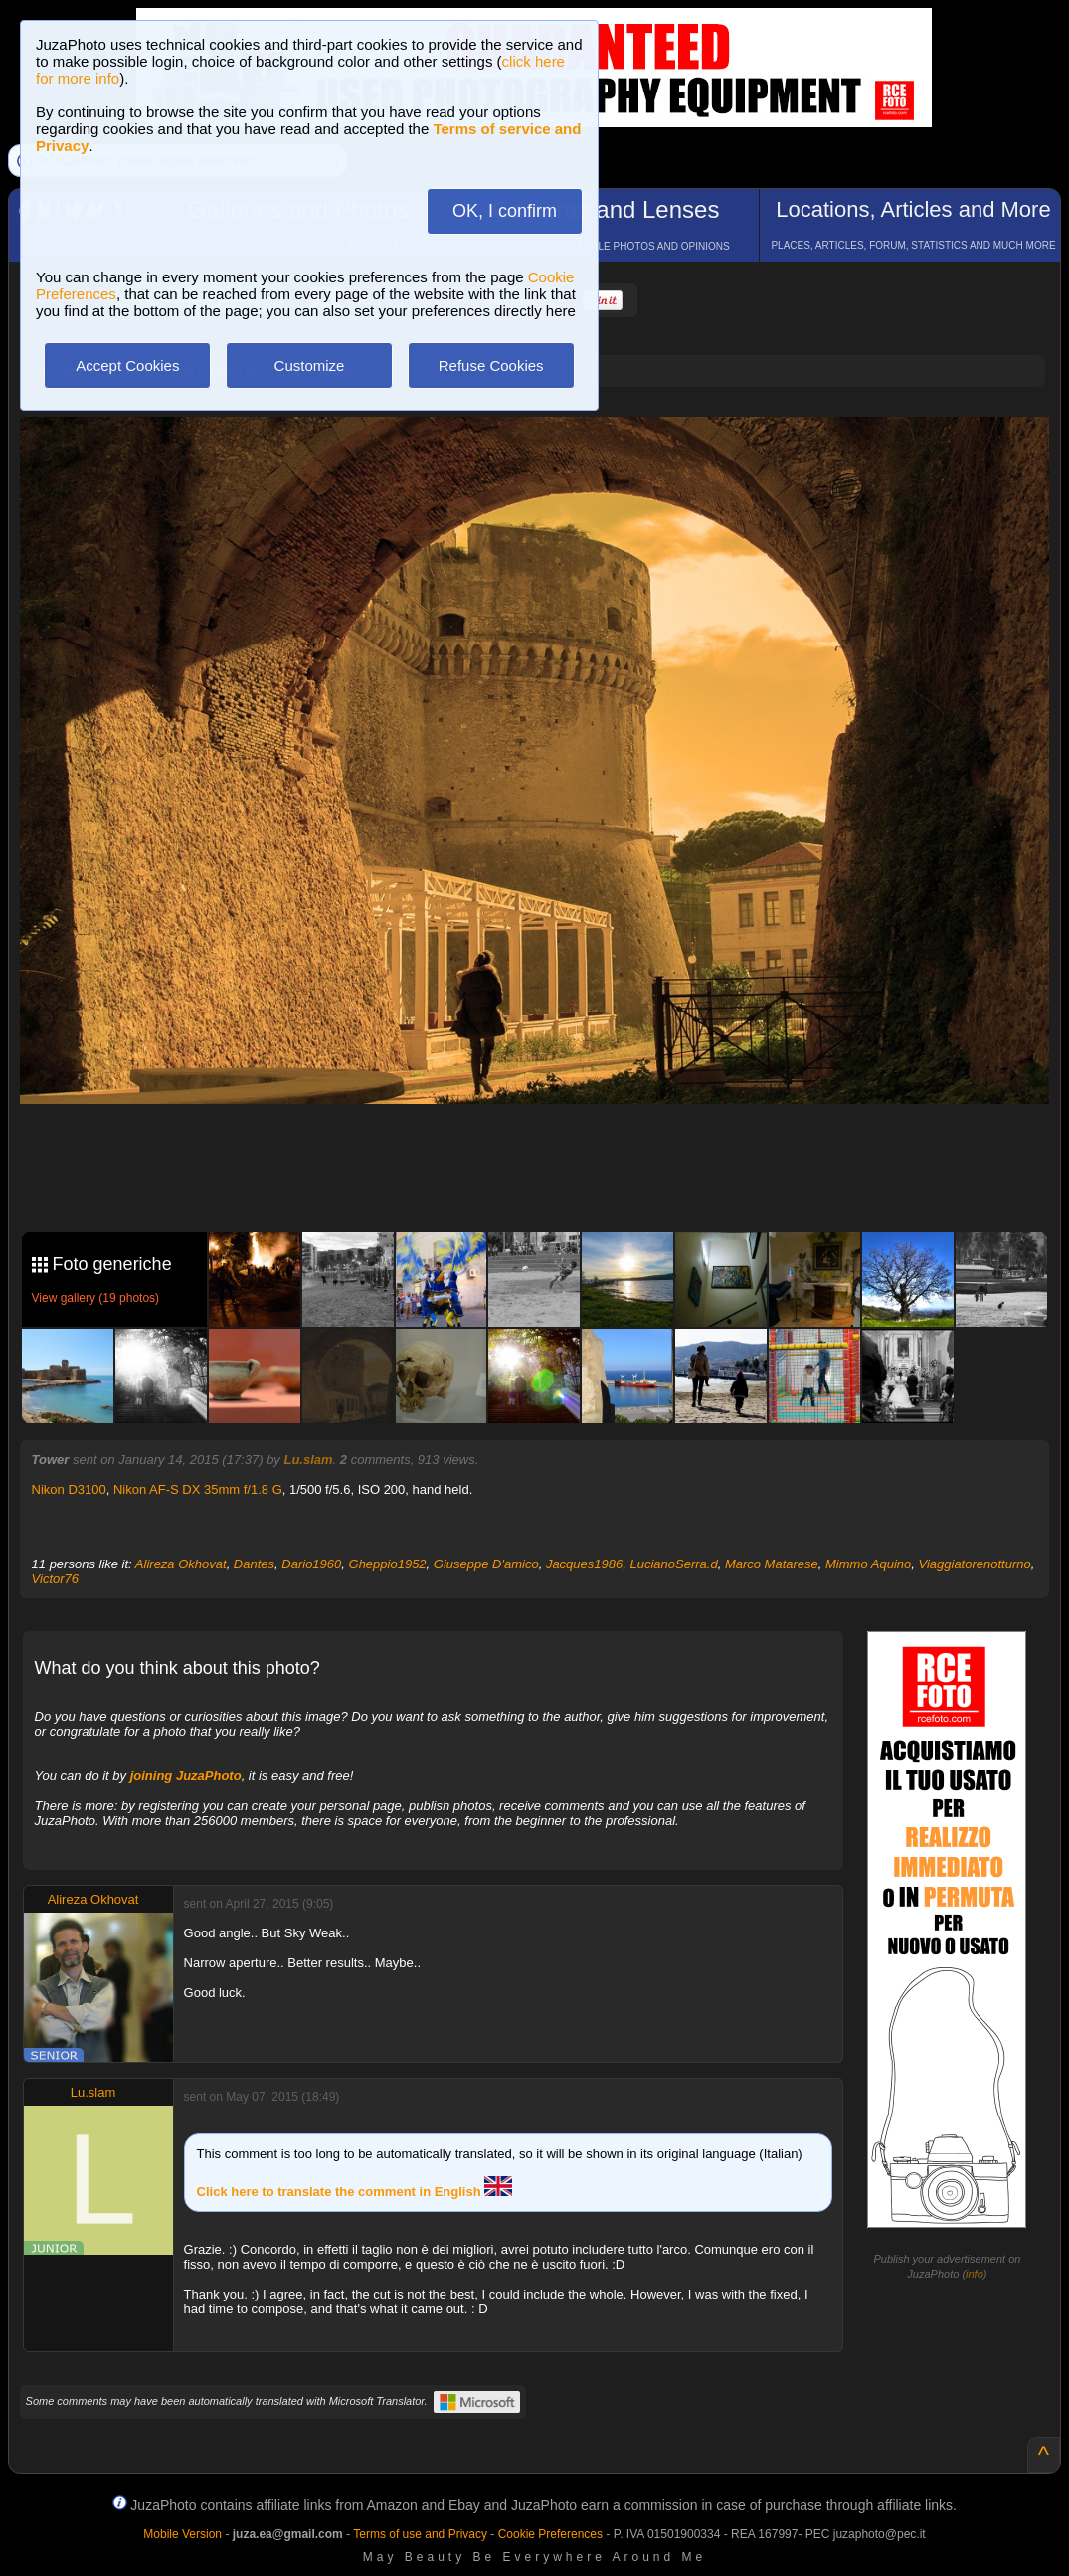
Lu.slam (307, 1459)
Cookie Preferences (550, 2534)
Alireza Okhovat (181, 1564)
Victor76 (55, 1578)
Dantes (254, 1564)
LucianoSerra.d (673, 1564)
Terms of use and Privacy (420, 2534)
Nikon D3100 (69, 1489)
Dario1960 (311, 1564)
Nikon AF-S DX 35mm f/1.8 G (197, 1489)
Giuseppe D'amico (486, 1564)
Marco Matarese (771, 1564)
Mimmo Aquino (868, 1564)
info (974, 2274)
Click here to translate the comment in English (355, 2191)
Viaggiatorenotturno (974, 1564)
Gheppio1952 (388, 1564)
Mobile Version (182, 2534)
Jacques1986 (584, 1564)
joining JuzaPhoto (186, 1775)
